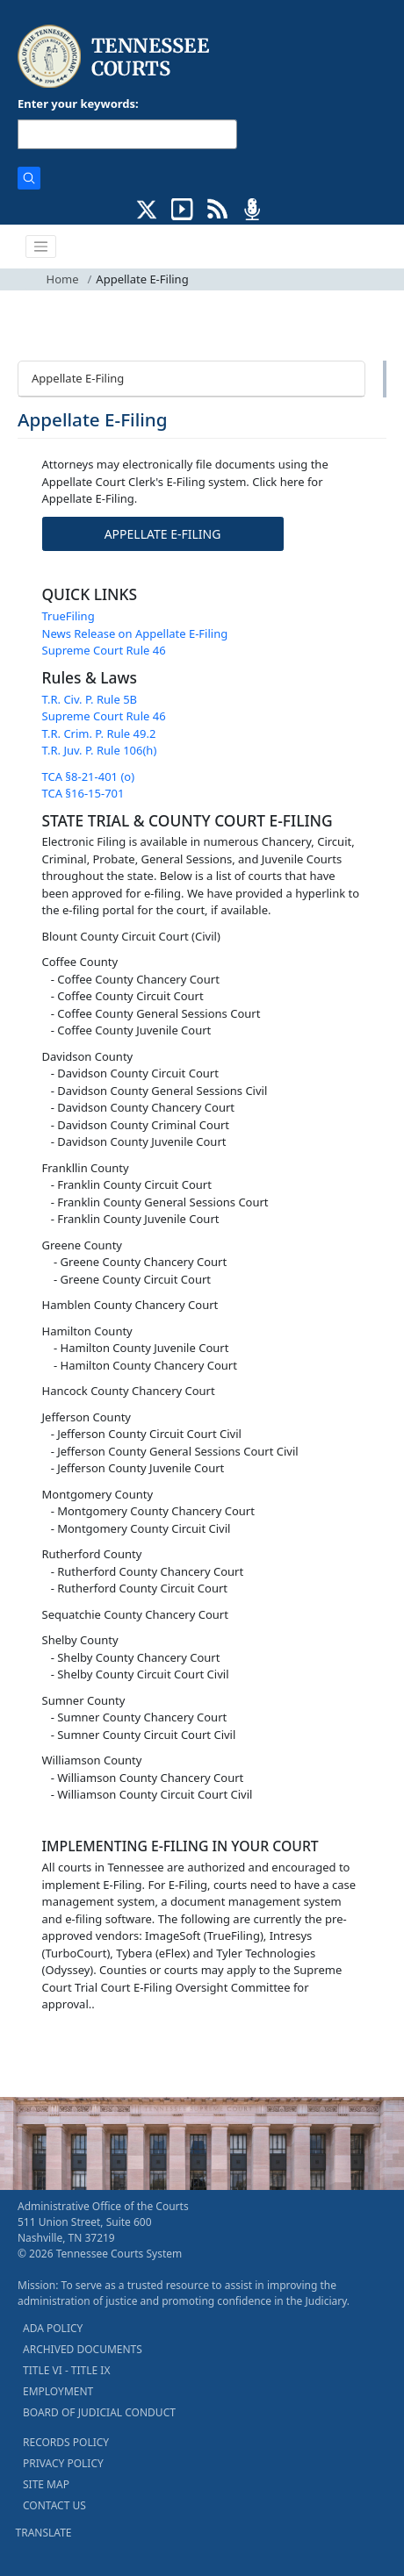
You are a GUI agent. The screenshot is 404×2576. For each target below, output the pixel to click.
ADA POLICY (53, 2328)
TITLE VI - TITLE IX (66, 2370)
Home (63, 279)
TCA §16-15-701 (83, 793)
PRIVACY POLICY (63, 2463)
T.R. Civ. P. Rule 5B (90, 699)
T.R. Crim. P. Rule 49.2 (99, 733)
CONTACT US (54, 2505)
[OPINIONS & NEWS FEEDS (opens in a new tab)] (217, 208)
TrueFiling (68, 616)
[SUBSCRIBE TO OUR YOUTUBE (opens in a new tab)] (182, 208)
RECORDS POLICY (66, 2442)
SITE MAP (46, 2484)
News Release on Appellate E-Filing (135, 633)
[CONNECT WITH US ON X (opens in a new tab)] (147, 208)
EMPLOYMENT (58, 2391)
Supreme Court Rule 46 (104, 650)
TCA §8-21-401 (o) (88, 776)
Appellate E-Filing (78, 378)
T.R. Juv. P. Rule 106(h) (99, 750)
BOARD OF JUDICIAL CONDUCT (99, 2412)
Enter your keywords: (78, 103)
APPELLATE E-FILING (163, 534)
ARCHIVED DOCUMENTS (82, 2349)
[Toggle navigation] (41, 246)
